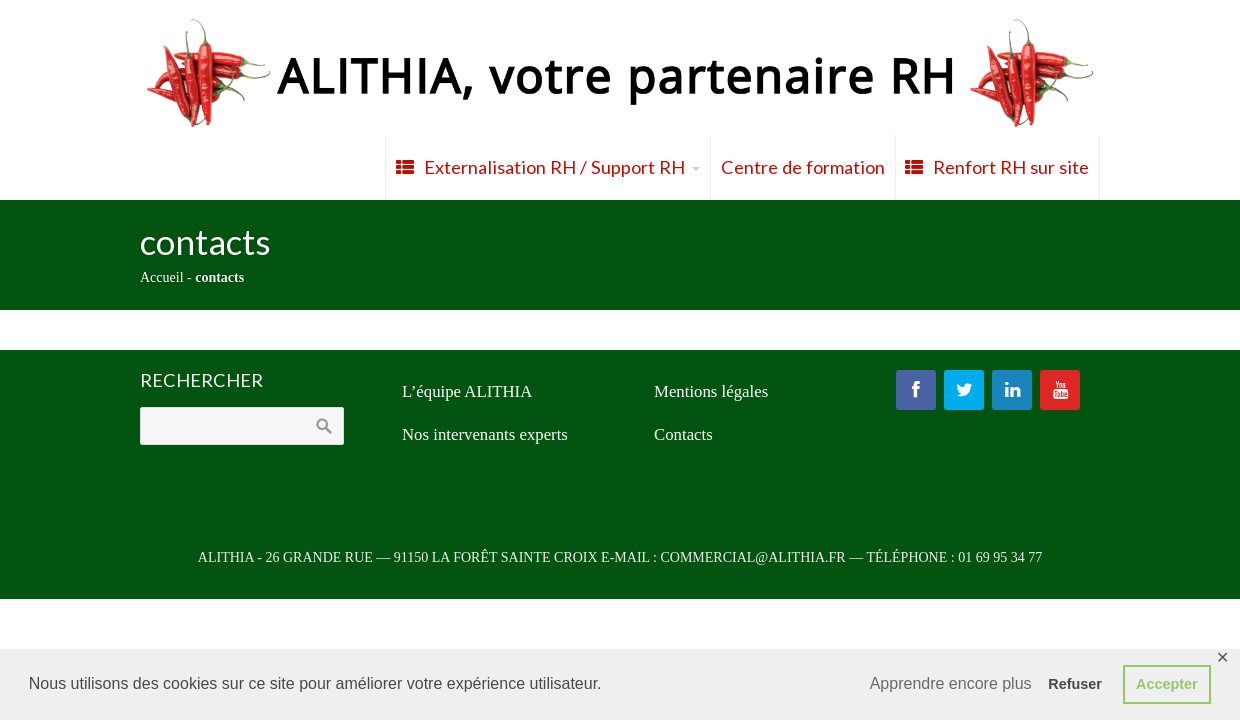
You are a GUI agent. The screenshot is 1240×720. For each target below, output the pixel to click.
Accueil (162, 277)
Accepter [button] (1167, 684)
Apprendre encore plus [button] (951, 683)
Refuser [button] (1075, 684)
